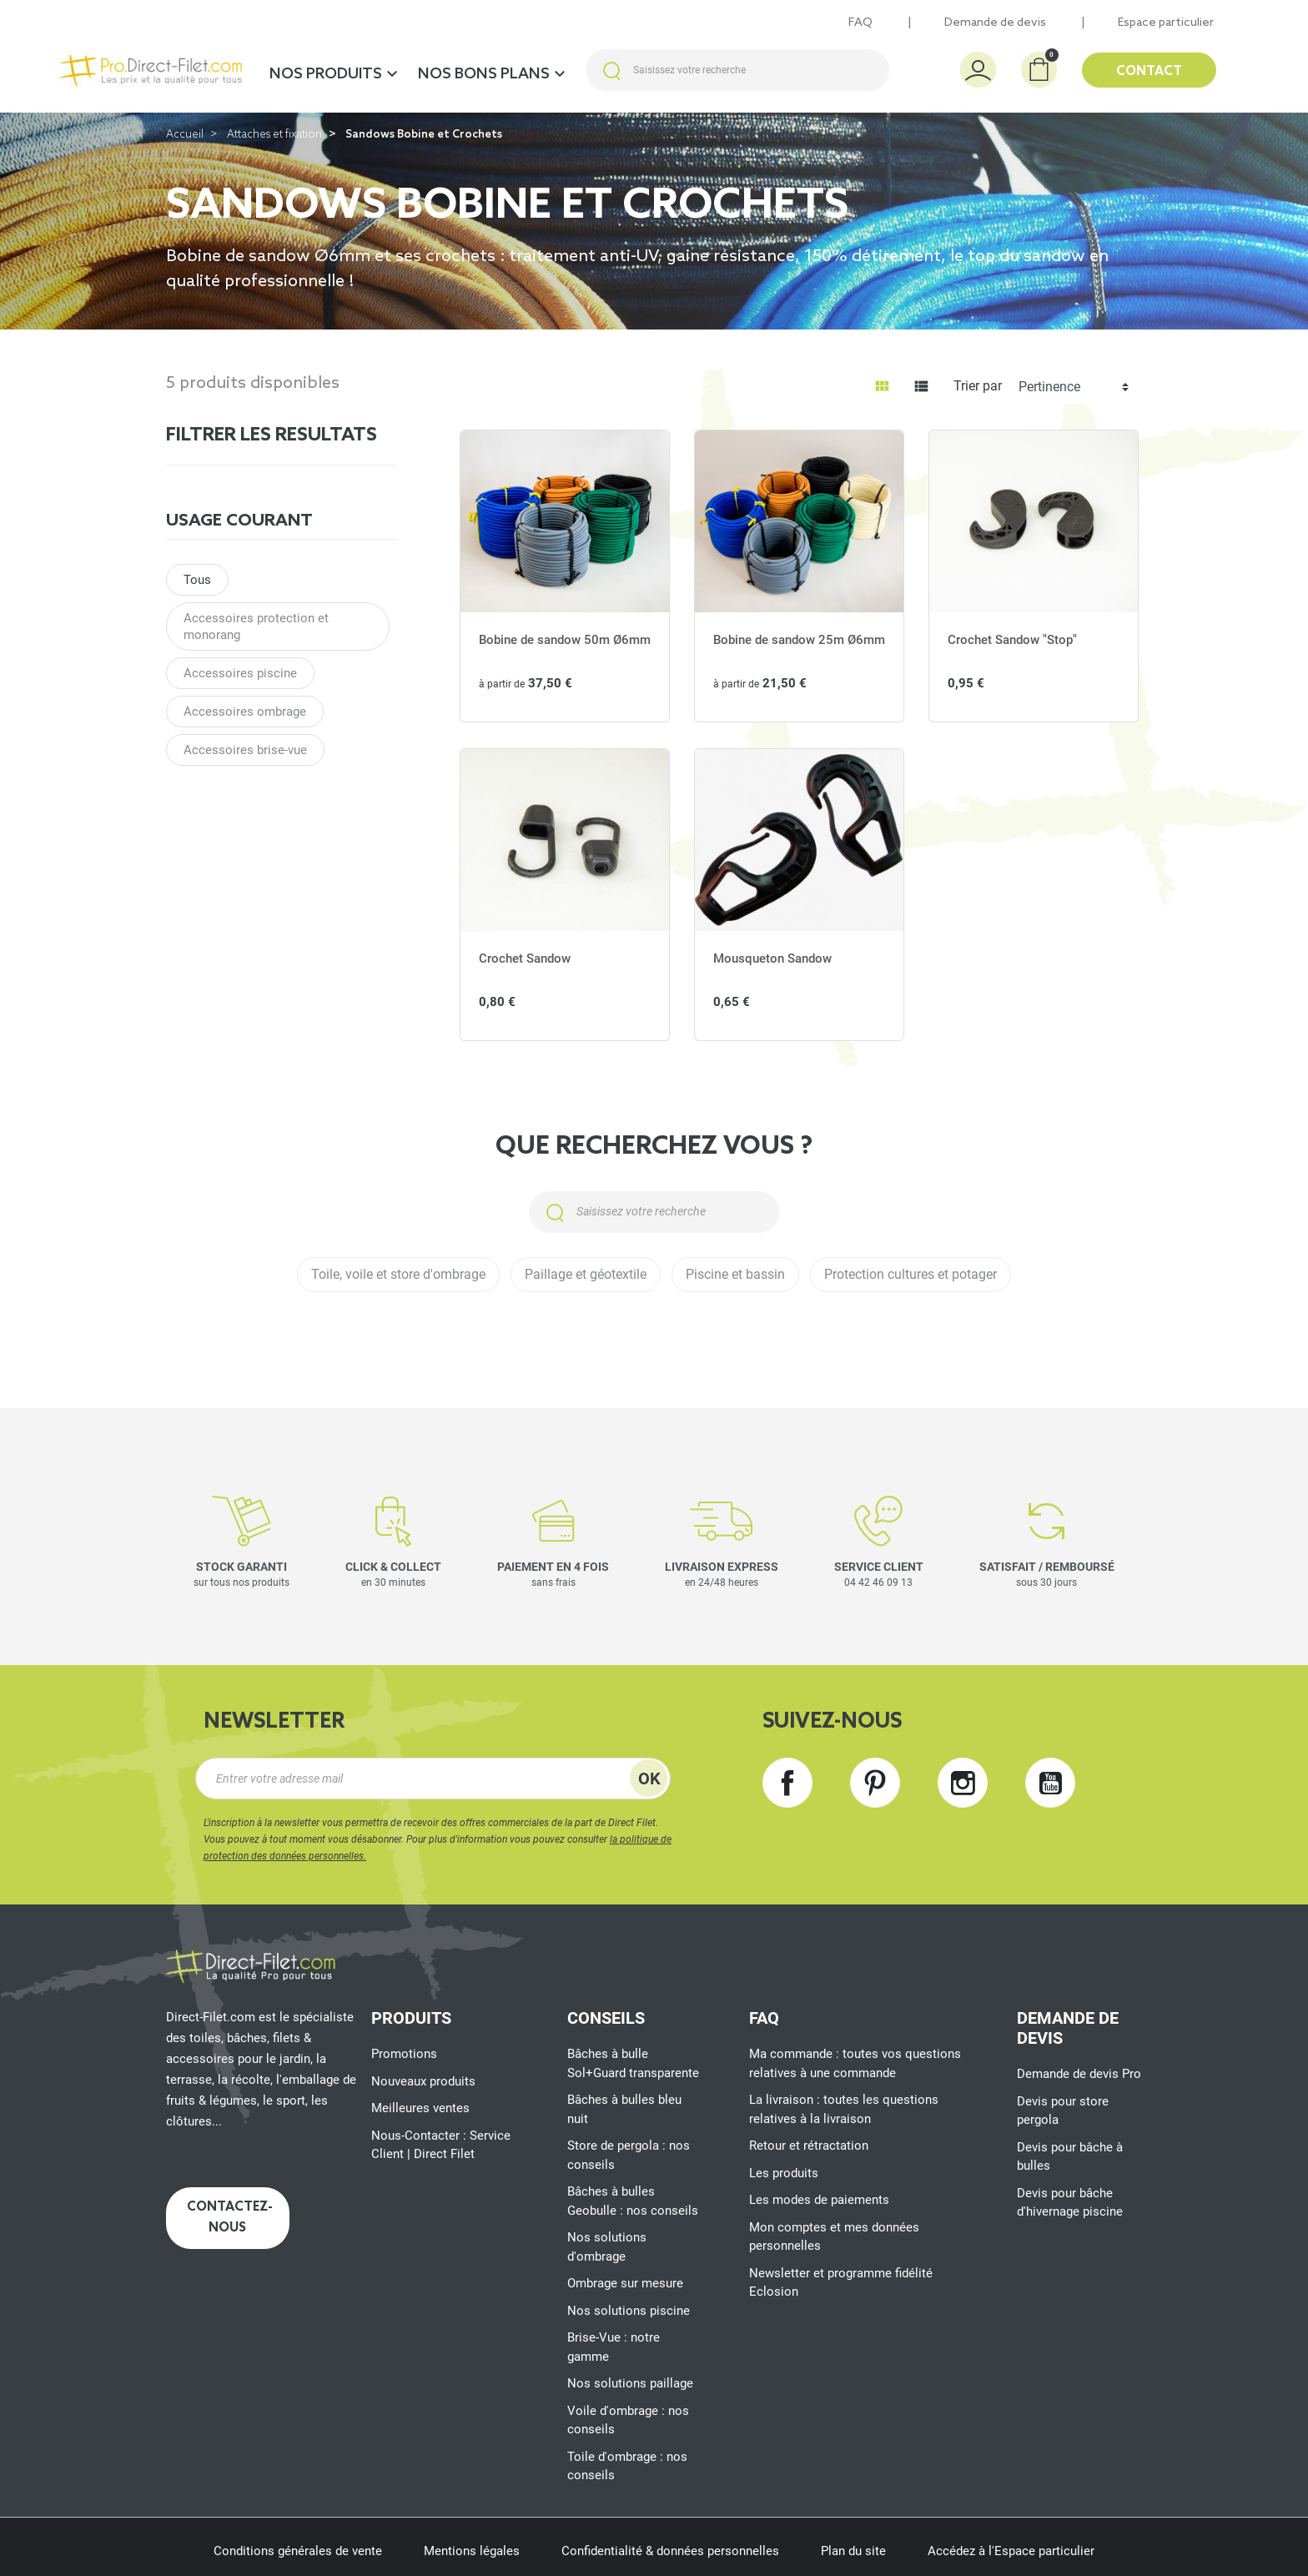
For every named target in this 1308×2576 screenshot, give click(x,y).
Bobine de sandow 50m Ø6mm (565, 639)
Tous (197, 579)
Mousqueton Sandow (772, 958)
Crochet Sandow (525, 958)
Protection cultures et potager (910, 1274)
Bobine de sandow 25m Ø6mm (799, 639)
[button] (1039, 69)
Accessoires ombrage (245, 711)
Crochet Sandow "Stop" (1012, 639)
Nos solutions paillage (630, 2383)
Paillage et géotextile (585, 1274)
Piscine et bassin (735, 1274)
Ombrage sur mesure (625, 2283)
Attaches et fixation (274, 134)
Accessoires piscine (240, 673)
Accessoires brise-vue (245, 749)
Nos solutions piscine (628, 2310)
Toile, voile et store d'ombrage (398, 1274)
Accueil (185, 134)
